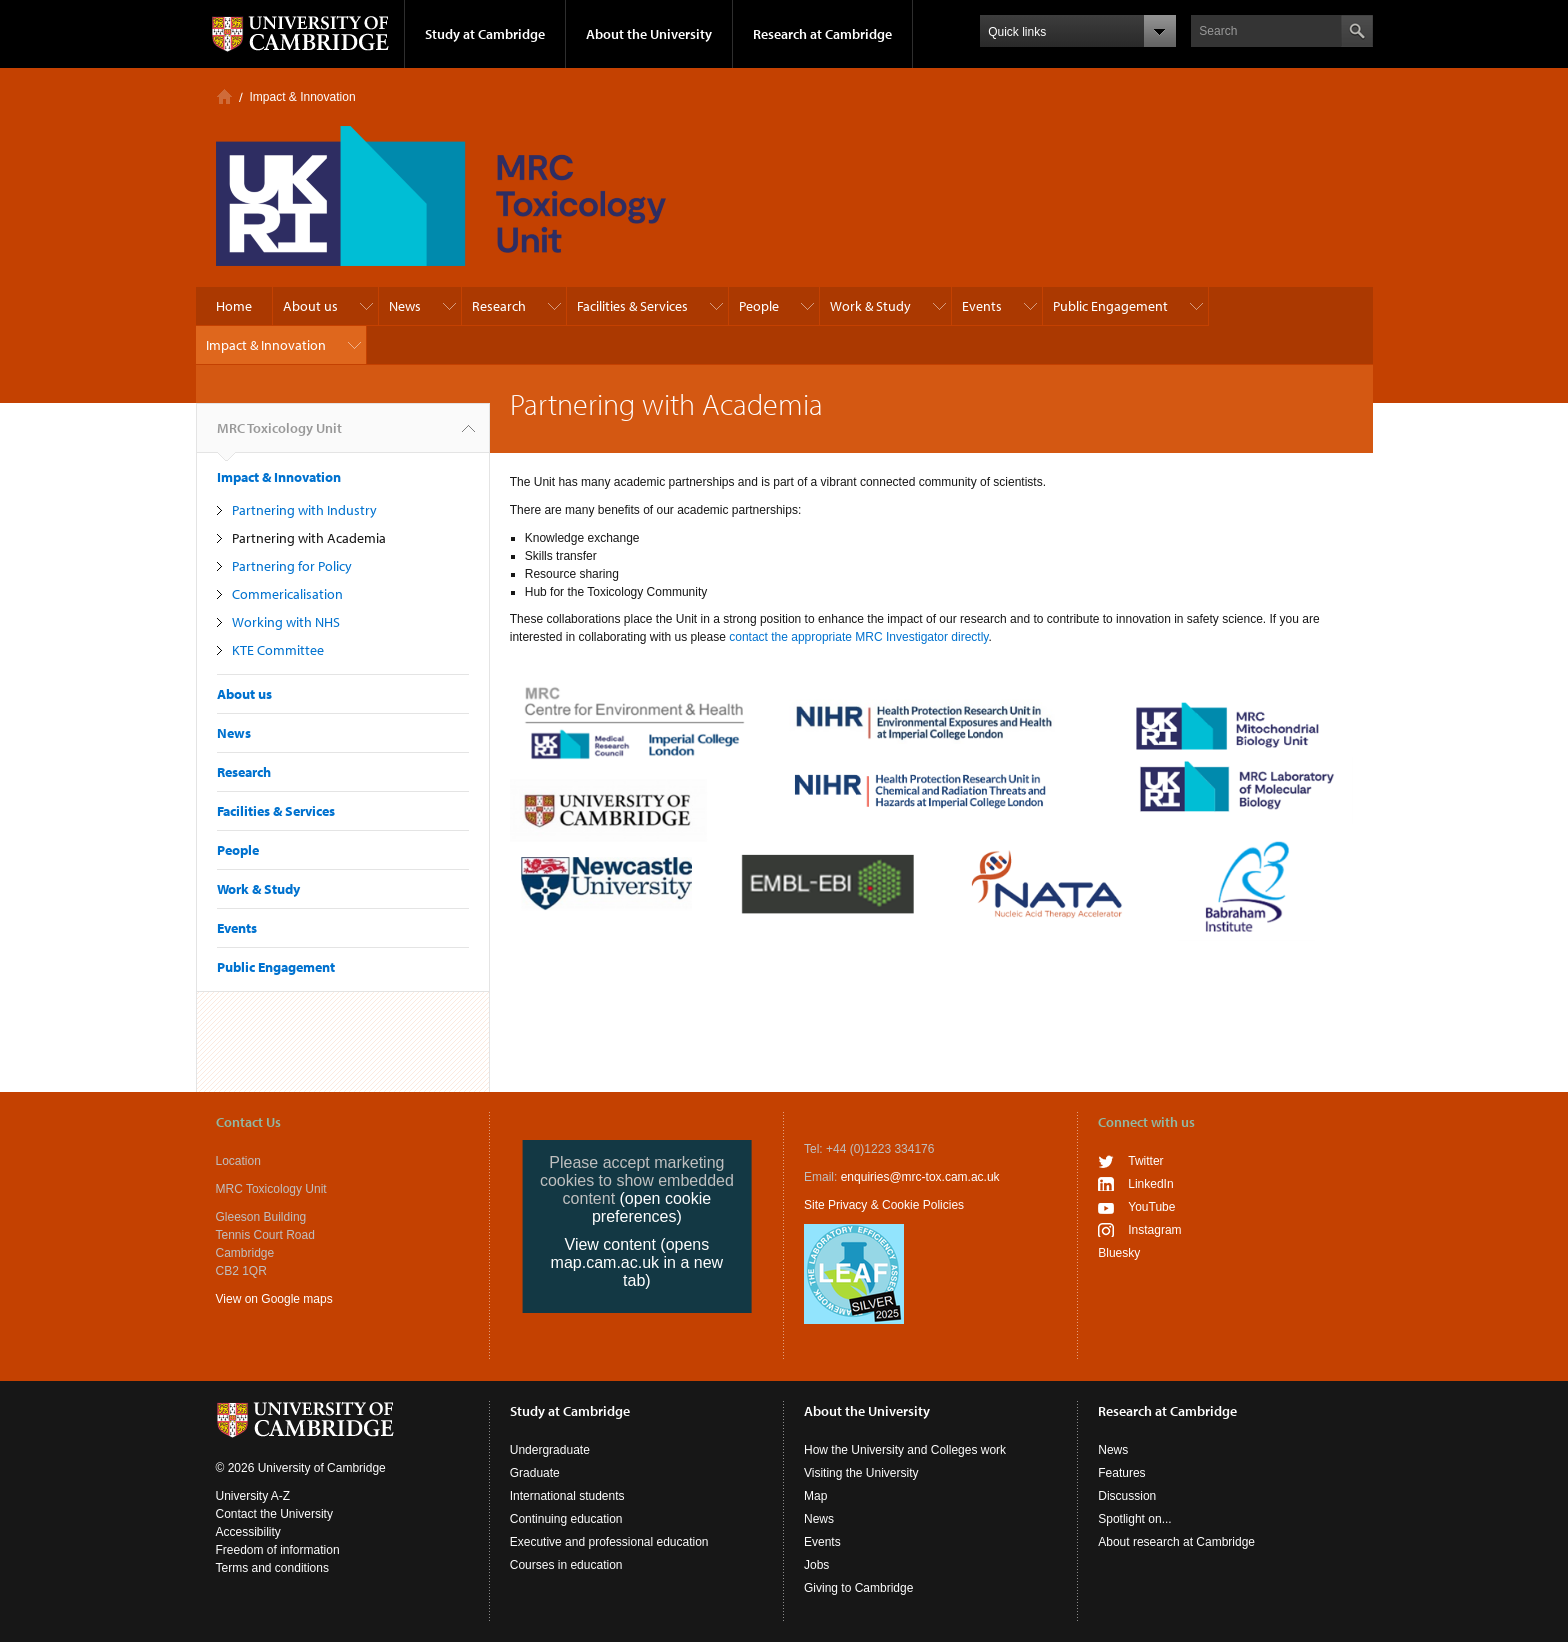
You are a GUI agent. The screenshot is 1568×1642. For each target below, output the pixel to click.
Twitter (1145, 1161)
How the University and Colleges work (905, 1450)
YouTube (1151, 1207)
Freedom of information (278, 1550)
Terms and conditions (272, 1568)
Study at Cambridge (485, 34)
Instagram (1154, 1230)
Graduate (535, 1473)
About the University (649, 34)
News (405, 306)
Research (499, 306)
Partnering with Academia (309, 538)
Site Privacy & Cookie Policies (884, 1205)
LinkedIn (1150, 1184)
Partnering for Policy (292, 566)
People (759, 306)
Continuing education (566, 1519)
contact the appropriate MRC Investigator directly (858, 637)
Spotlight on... (1134, 1519)
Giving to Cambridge (858, 1588)
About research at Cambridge (1176, 1542)
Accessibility (248, 1532)
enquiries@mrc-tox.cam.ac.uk (920, 1177)
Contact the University (274, 1514)
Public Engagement (1110, 306)
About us (310, 306)
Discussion (1127, 1496)
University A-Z (253, 1496)
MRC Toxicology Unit (279, 436)
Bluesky (1119, 1253)
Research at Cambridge (822, 34)
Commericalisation (287, 594)
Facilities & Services (632, 306)
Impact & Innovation (303, 97)
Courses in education (566, 1565)
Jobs (816, 1565)
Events (982, 306)
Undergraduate (550, 1450)
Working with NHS (286, 622)
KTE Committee (278, 650)
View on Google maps (274, 1299)
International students (567, 1496)
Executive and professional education (609, 1542)
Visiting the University (861, 1473)
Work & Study (870, 306)
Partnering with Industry (304, 510)
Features (1121, 1473)
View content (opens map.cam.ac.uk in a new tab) (637, 1262)
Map (815, 1496)
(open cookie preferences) (651, 1207)
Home (224, 96)
